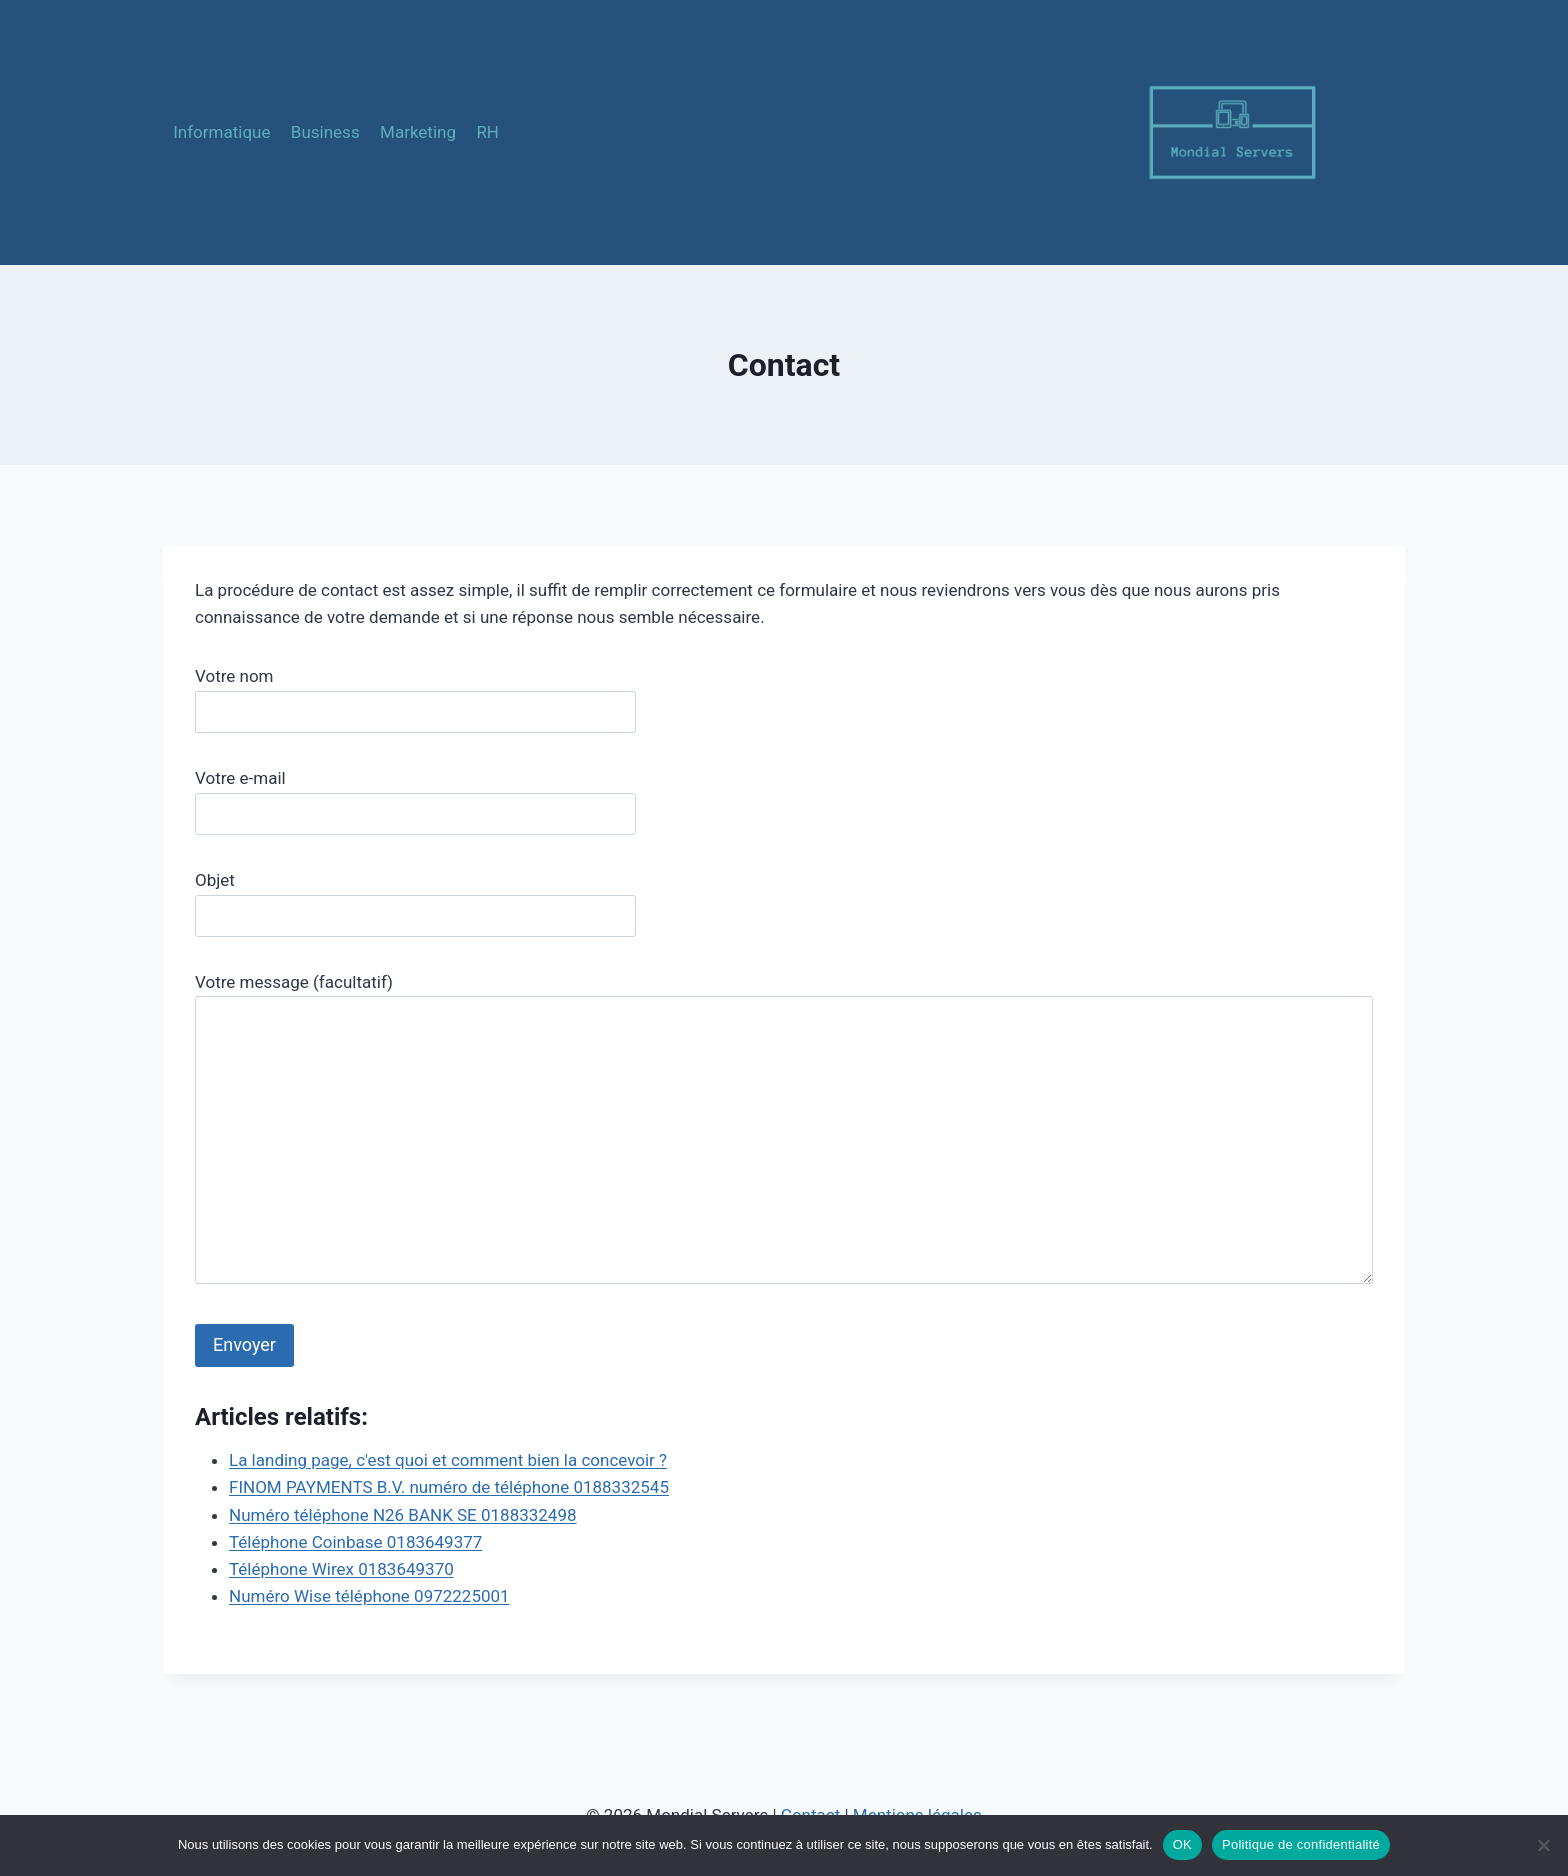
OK (1182, 1844)
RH (487, 132)
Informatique (221, 132)
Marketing (418, 132)
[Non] (1543, 1845)
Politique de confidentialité (1301, 1844)
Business (325, 132)
